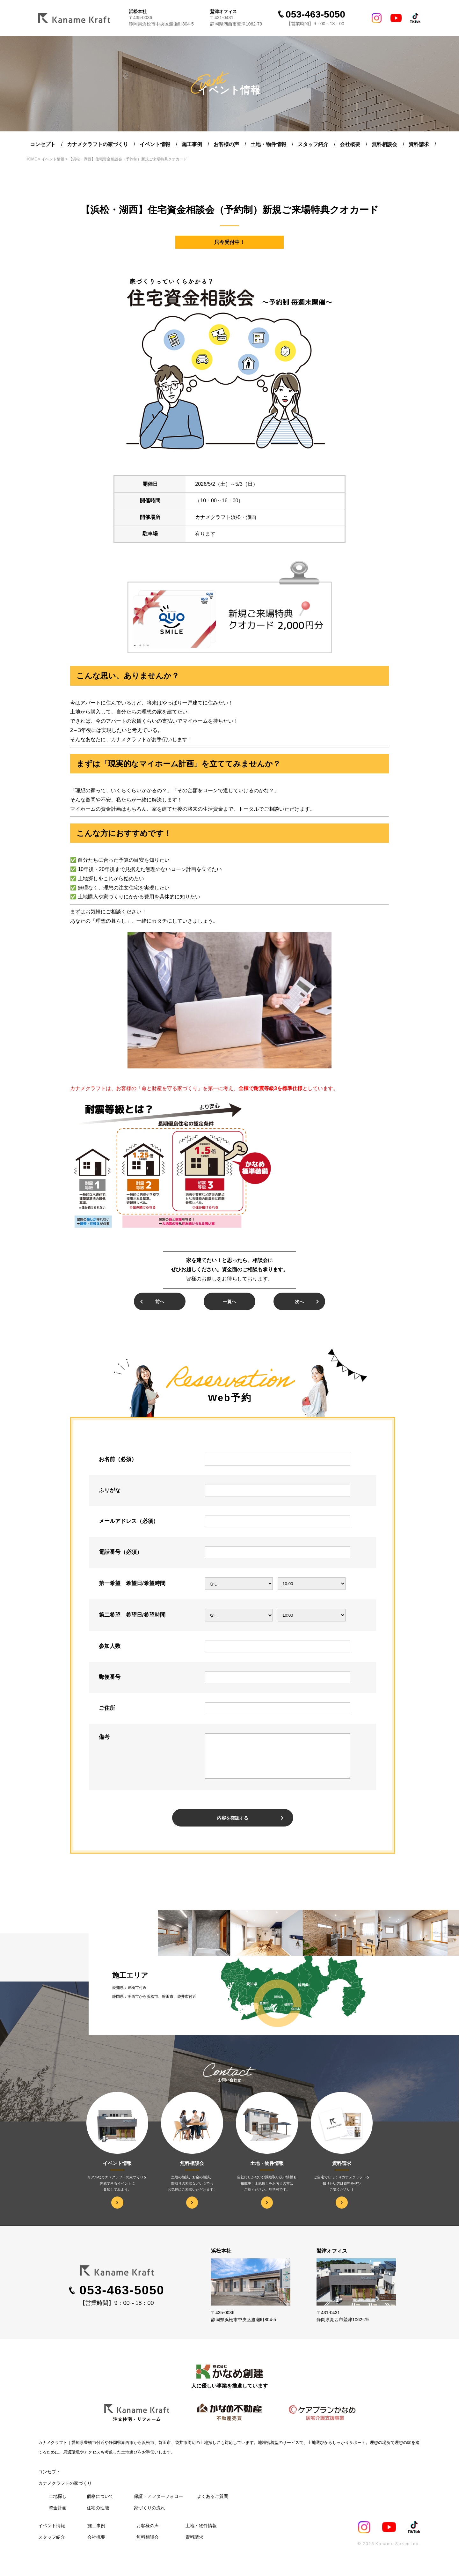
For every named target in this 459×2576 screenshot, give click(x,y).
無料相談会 (384, 144)
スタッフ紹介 (313, 144)
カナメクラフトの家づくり (97, 144)
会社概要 (350, 144)
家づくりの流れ (149, 2515)
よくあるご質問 (212, 2503)
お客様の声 (226, 144)
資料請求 (419, 144)
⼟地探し (58, 2503)
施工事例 (192, 144)
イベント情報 (155, 144)
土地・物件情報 (268, 144)
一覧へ (229, 1301)
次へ (299, 1301)
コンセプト (42, 144)
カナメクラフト (52, 2450)
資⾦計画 (58, 2515)
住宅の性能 (98, 2515)
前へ (159, 1301)
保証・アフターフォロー (158, 2503)
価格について (100, 2503)
